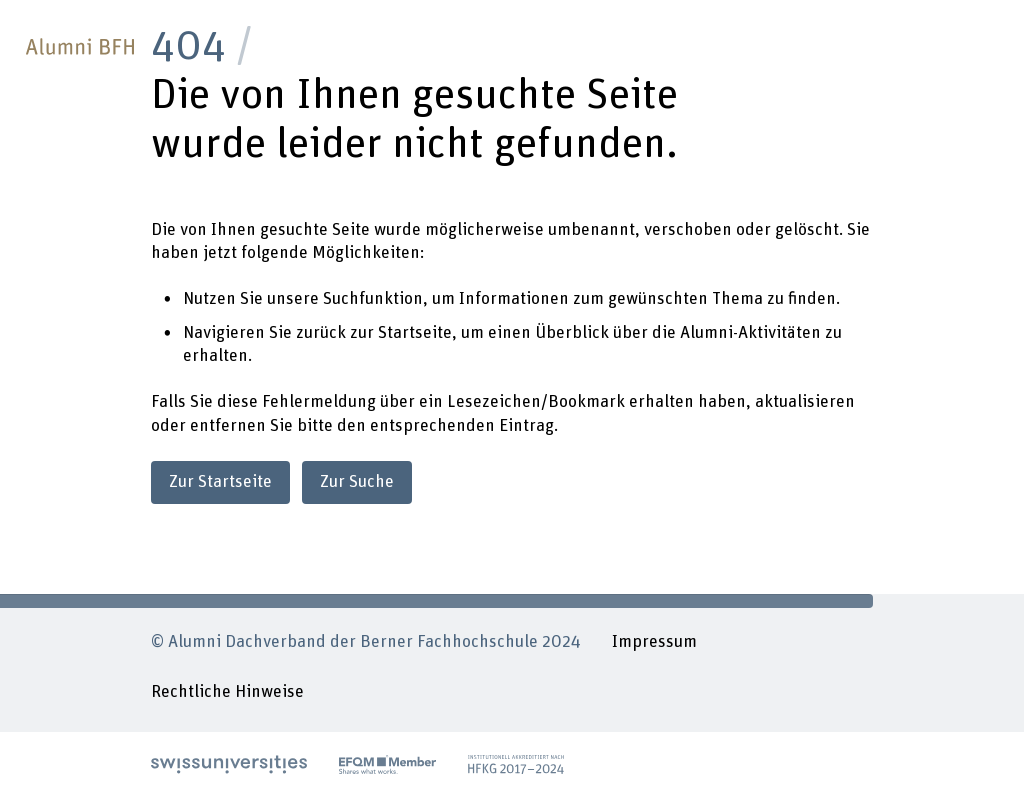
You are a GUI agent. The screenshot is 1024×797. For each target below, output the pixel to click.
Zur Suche (357, 482)
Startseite (415, 333)
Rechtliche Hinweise (227, 692)
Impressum (654, 642)
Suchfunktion (373, 299)
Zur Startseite (220, 482)
